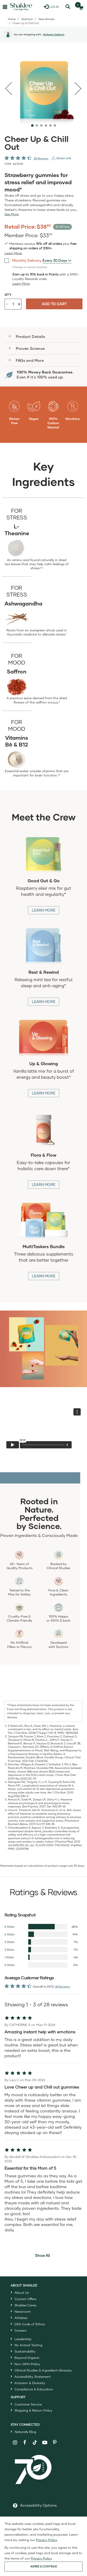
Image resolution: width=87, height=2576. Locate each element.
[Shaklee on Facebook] (24, 2442)
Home (12, 19)
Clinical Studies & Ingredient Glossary (43, 2370)
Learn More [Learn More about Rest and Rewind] (43, 1001)
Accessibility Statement (32, 2376)
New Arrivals (46, 19)
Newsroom (22, 2311)
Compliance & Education (33, 2389)
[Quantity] (13, 304)
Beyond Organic (27, 2358)
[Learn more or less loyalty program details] (21, 284)
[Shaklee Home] (21, 7)
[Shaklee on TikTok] (34, 2440)
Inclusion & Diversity (29, 2383)
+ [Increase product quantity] (19, 303)
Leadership (22, 2339)
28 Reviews (41, 158)
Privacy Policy (46, 2540)
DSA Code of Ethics (29, 2324)
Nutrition (27, 19)
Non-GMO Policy (27, 2364)
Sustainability (24, 2351)
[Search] (68, 7)
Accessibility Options (38, 2505)
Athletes (20, 2318)
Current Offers (25, 2299)
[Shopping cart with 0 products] (80, 7)
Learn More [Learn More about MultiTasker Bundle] (43, 1276)
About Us (21, 2292)
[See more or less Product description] (12, 214)
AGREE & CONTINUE (43, 2566)
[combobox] (56, 260)
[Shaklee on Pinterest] (54, 2442)
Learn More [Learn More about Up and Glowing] (43, 1093)
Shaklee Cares (25, 2305)
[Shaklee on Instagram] (15, 2442)
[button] (43, 336)
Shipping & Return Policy (33, 2410)
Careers (20, 2330)
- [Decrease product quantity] (6, 303)
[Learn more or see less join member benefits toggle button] (13, 253)
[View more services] (61, 158)
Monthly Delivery (23, 260)
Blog (25, 2432)
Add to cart (54, 304)
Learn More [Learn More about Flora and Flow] (43, 1184)
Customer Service (28, 2404)
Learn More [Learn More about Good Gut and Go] (43, 910)
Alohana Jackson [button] (53, 34)
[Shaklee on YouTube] (44, 2442)
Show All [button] (42, 2255)
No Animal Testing (28, 2345)
